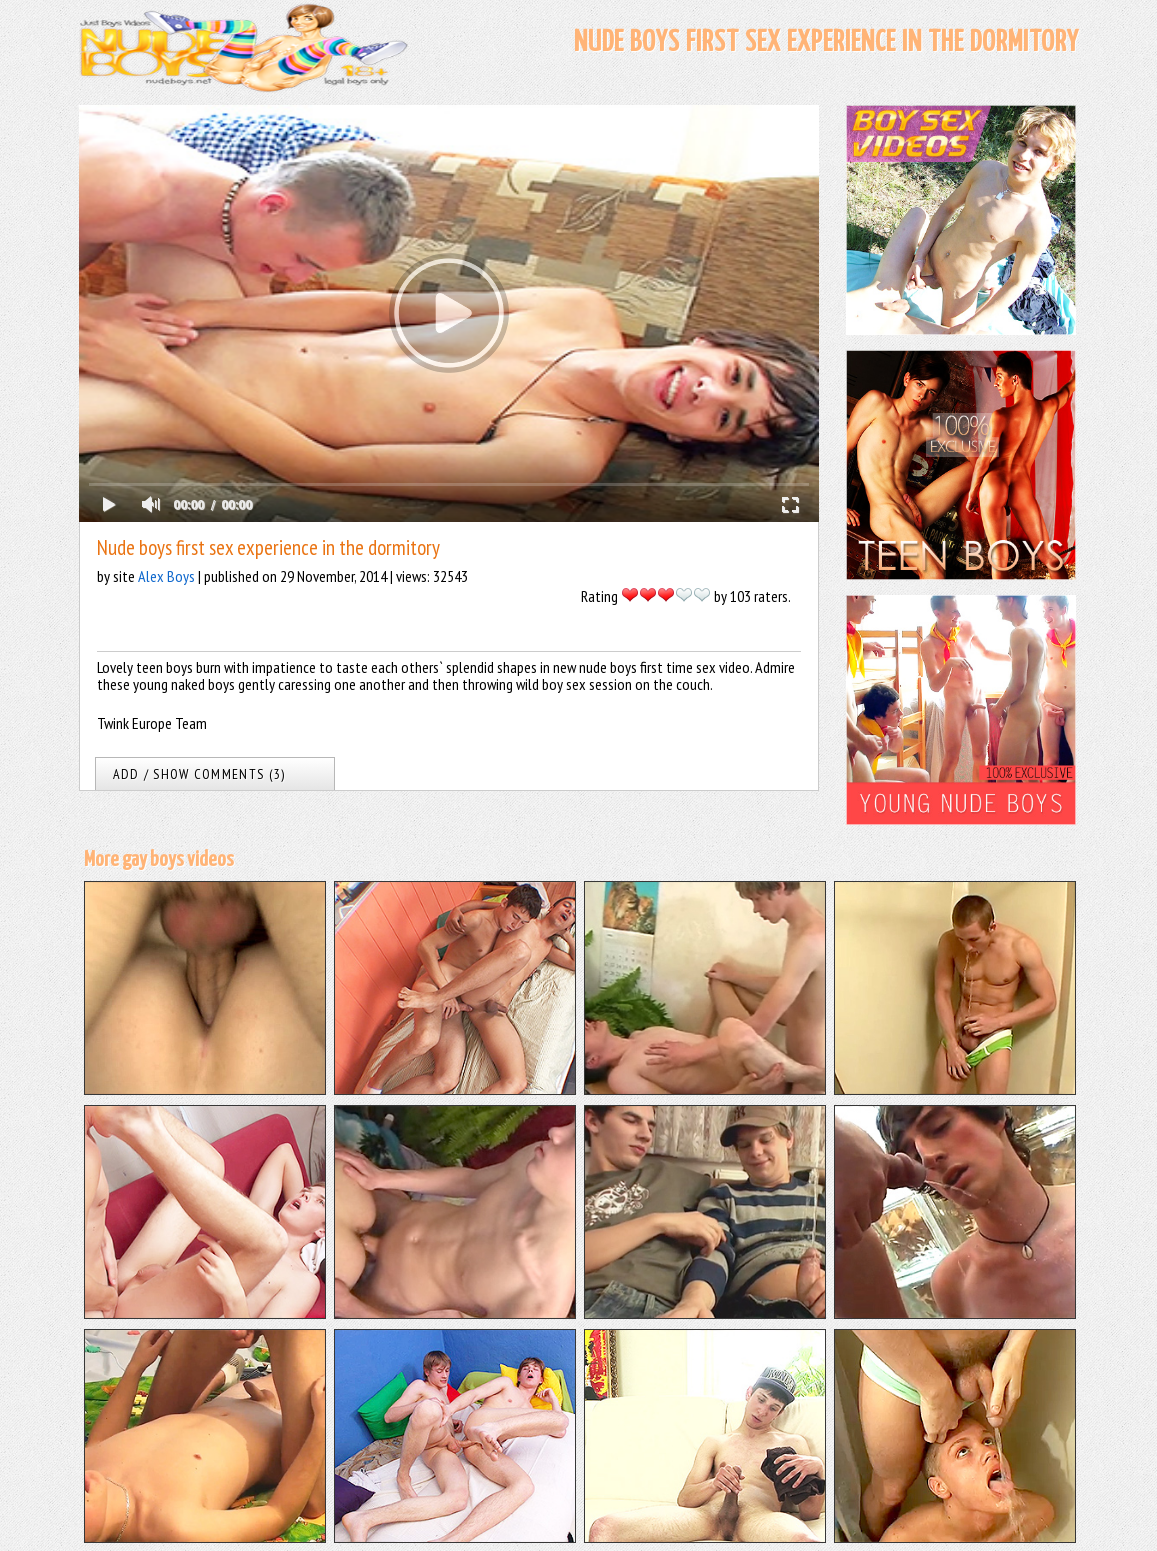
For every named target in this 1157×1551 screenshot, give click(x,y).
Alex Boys (166, 576)
